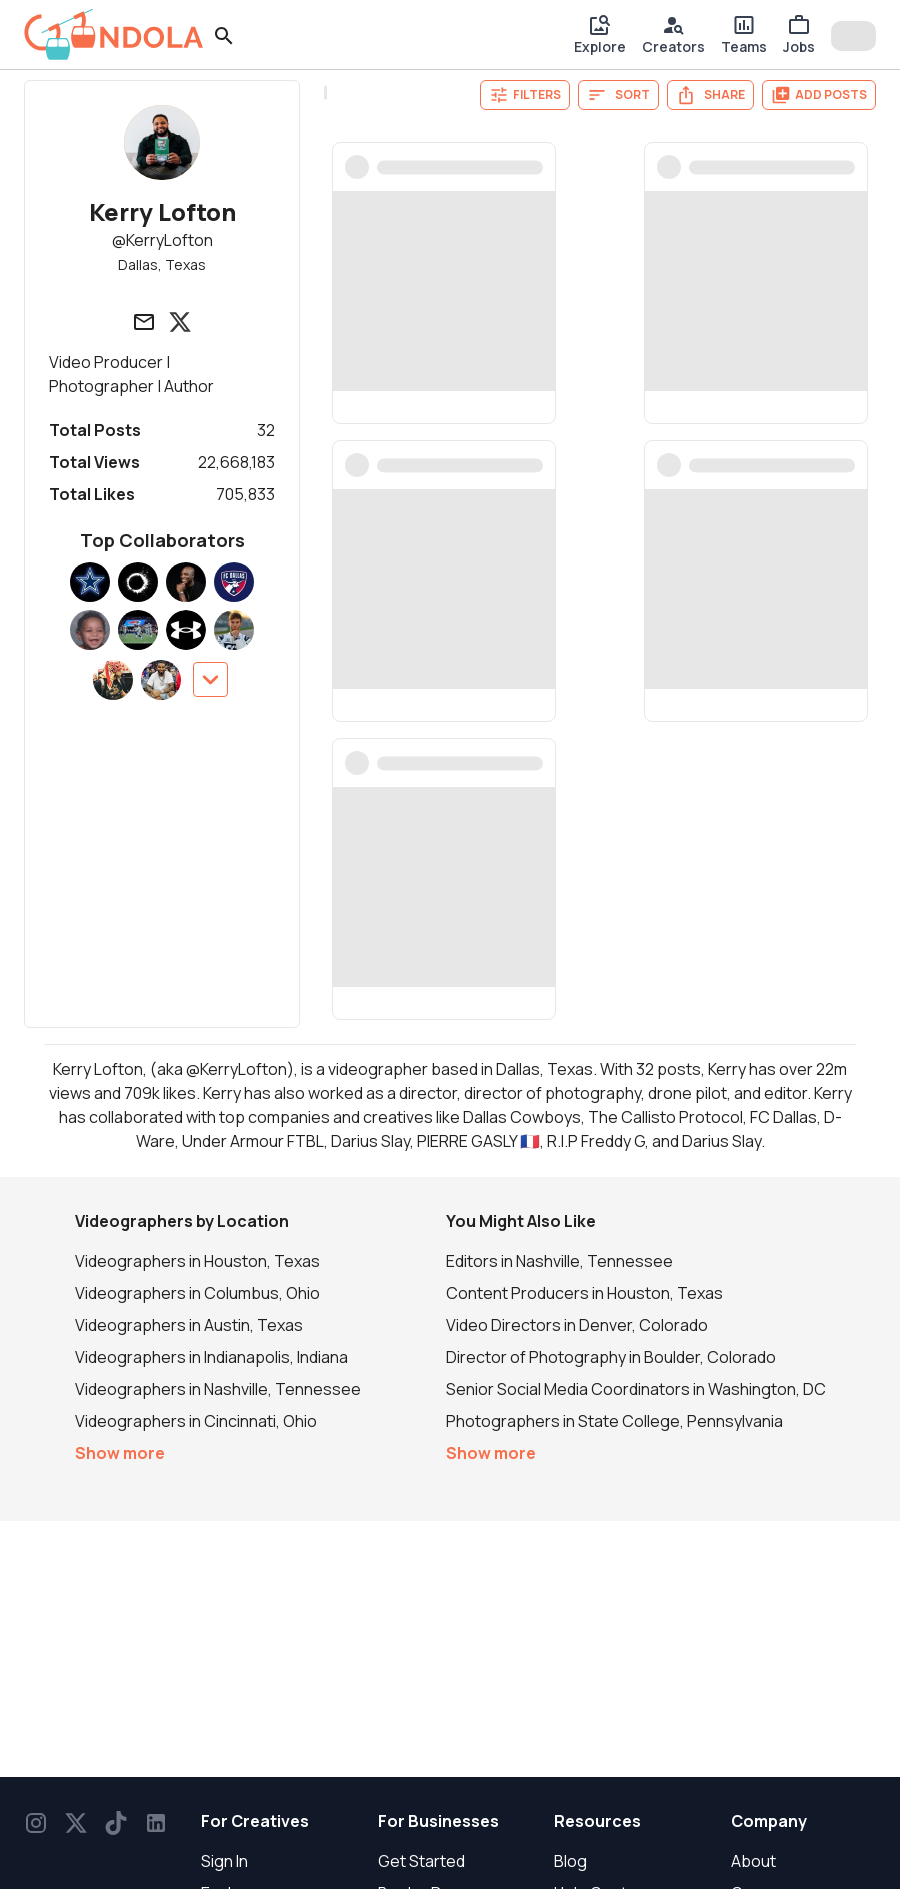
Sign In (224, 1861)
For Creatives (255, 1821)
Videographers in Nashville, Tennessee (218, 1389)
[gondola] (114, 34)
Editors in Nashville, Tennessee (559, 1261)
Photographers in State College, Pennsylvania (614, 1421)
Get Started (421, 1861)
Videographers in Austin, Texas (189, 1325)
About (753, 1861)
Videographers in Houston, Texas (197, 1261)
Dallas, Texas (162, 264)
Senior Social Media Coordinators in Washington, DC (636, 1389)
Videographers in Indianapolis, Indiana (211, 1357)
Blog (570, 1861)
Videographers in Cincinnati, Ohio (196, 1421)
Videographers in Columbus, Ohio (197, 1293)
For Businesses (438, 1821)
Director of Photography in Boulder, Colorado (611, 1357)
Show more (120, 1453)
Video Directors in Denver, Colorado (577, 1325)
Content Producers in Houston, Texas (584, 1293)
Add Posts (819, 95)
